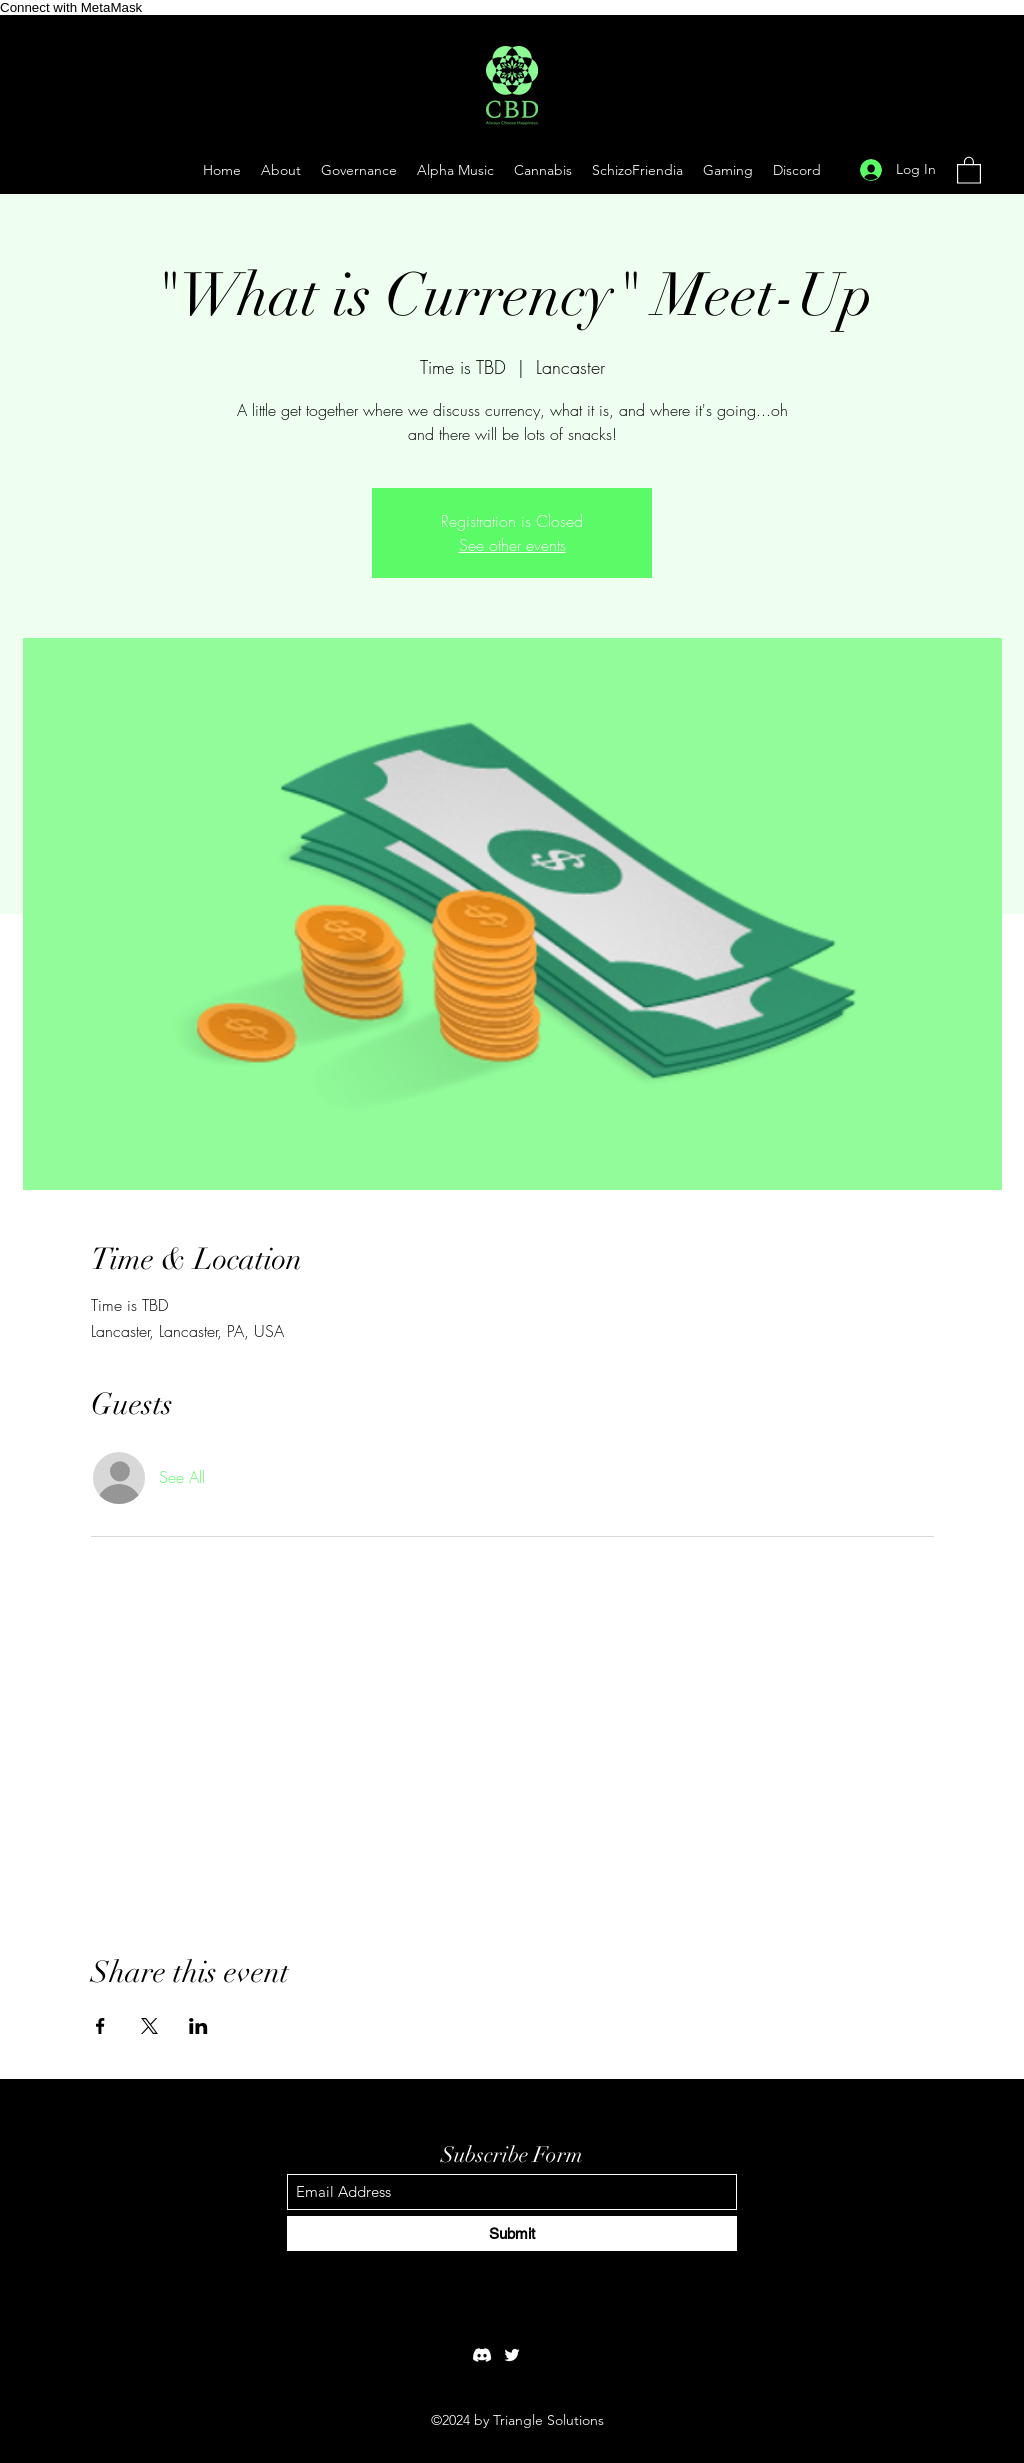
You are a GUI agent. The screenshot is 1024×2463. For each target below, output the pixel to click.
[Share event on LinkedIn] (198, 2026)
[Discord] (482, 2355)
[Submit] (512, 2233)
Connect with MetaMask (71, 7)
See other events (512, 545)
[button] (728, 170)
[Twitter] (512, 2355)
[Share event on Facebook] (100, 2026)
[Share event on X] (149, 2026)
